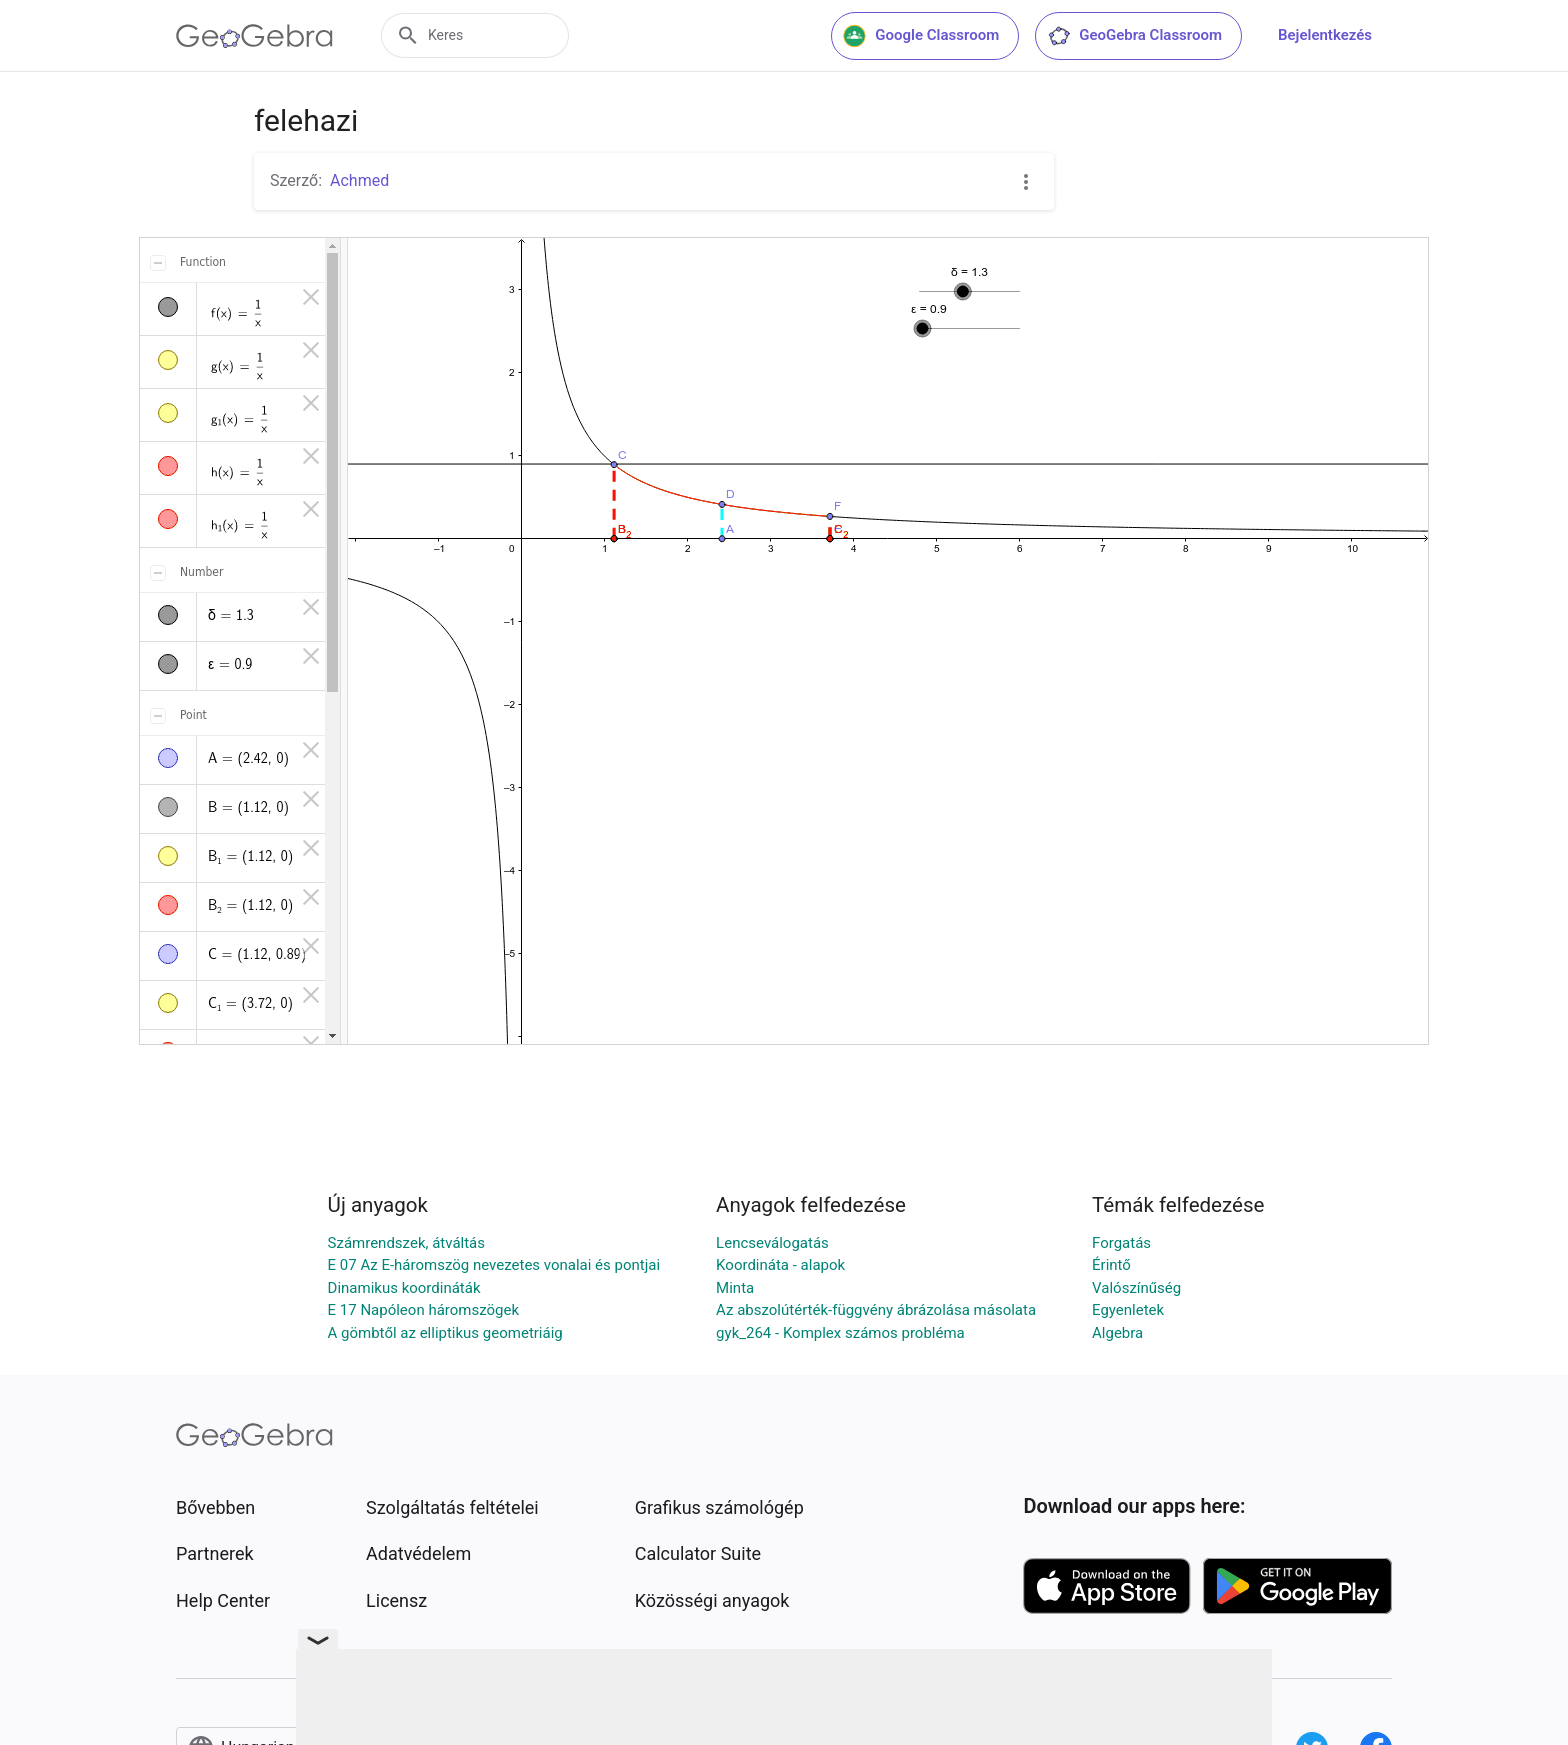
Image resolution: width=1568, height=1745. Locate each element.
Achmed (359, 180)
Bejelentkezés (1325, 35)
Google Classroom (921, 36)
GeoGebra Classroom (1134, 36)
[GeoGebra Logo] (254, 36)
